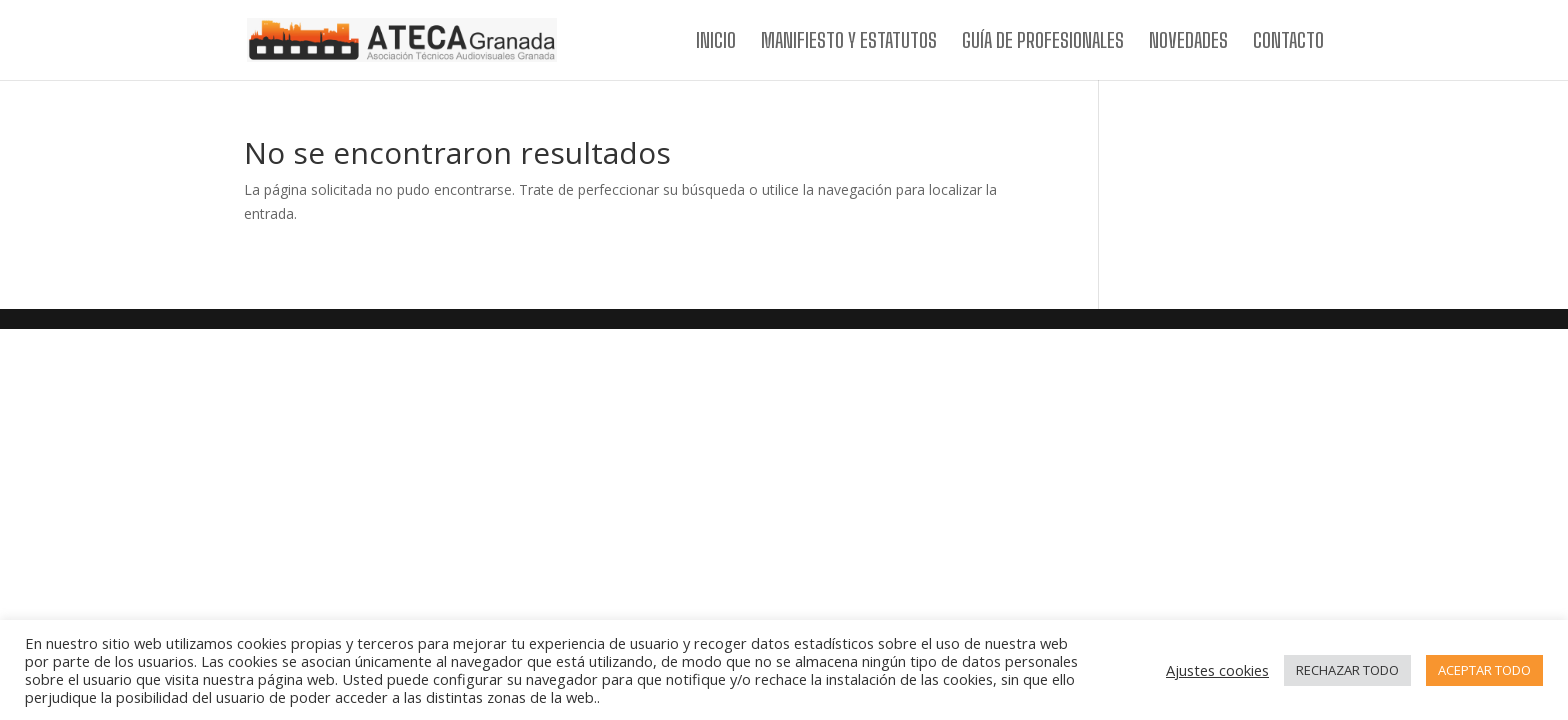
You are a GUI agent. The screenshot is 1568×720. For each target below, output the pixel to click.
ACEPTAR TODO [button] (1484, 670)
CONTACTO (1288, 42)
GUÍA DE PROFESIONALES (1043, 42)
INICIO (716, 42)
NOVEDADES (1188, 42)
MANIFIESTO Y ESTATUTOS (849, 42)
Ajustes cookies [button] (1217, 670)
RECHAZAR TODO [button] (1347, 670)
